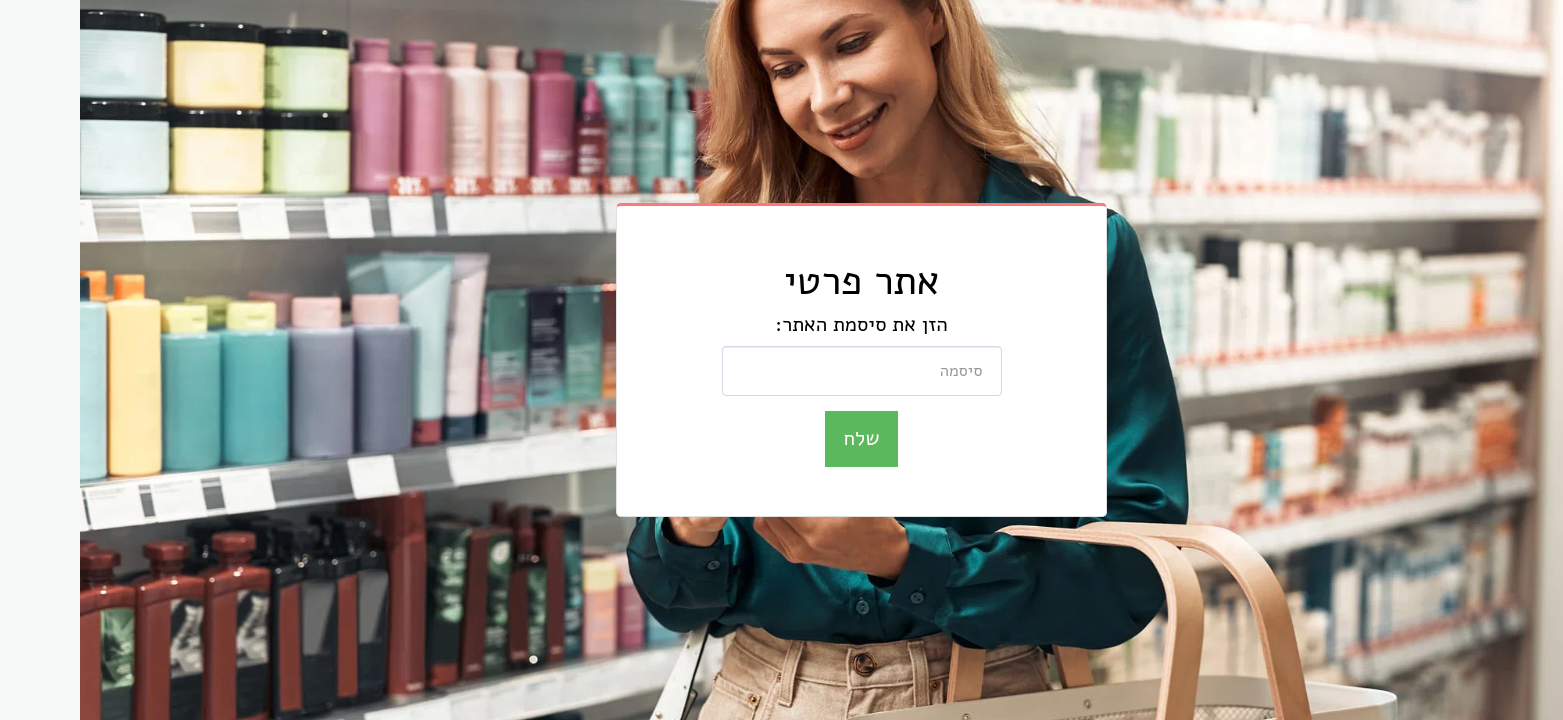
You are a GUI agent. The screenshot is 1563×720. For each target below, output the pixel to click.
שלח (782, 438)
